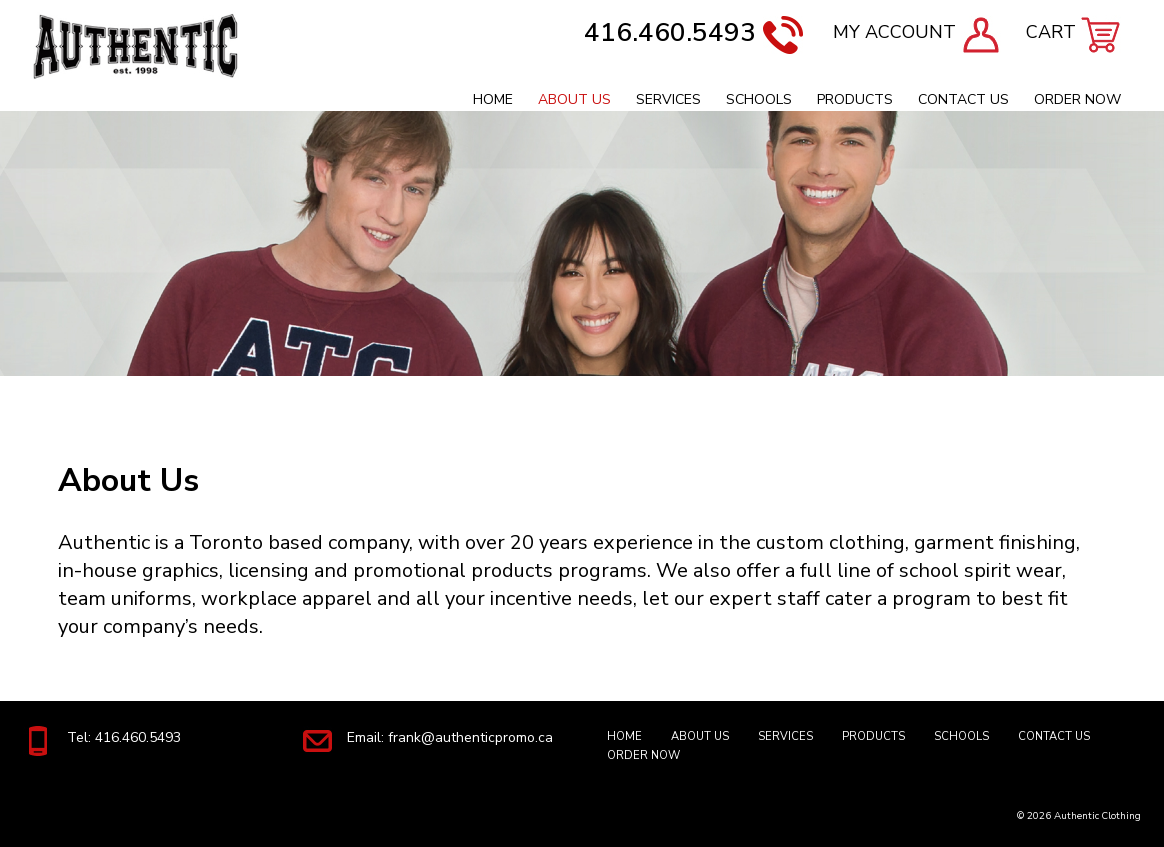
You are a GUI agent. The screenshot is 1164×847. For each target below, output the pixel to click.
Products (855, 99)
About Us (574, 99)
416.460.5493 (693, 32)
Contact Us (963, 99)
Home (493, 99)
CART (1073, 32)
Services (668, 99)
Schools (759, 99)
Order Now (1077, 99)
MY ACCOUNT (917, 32)
